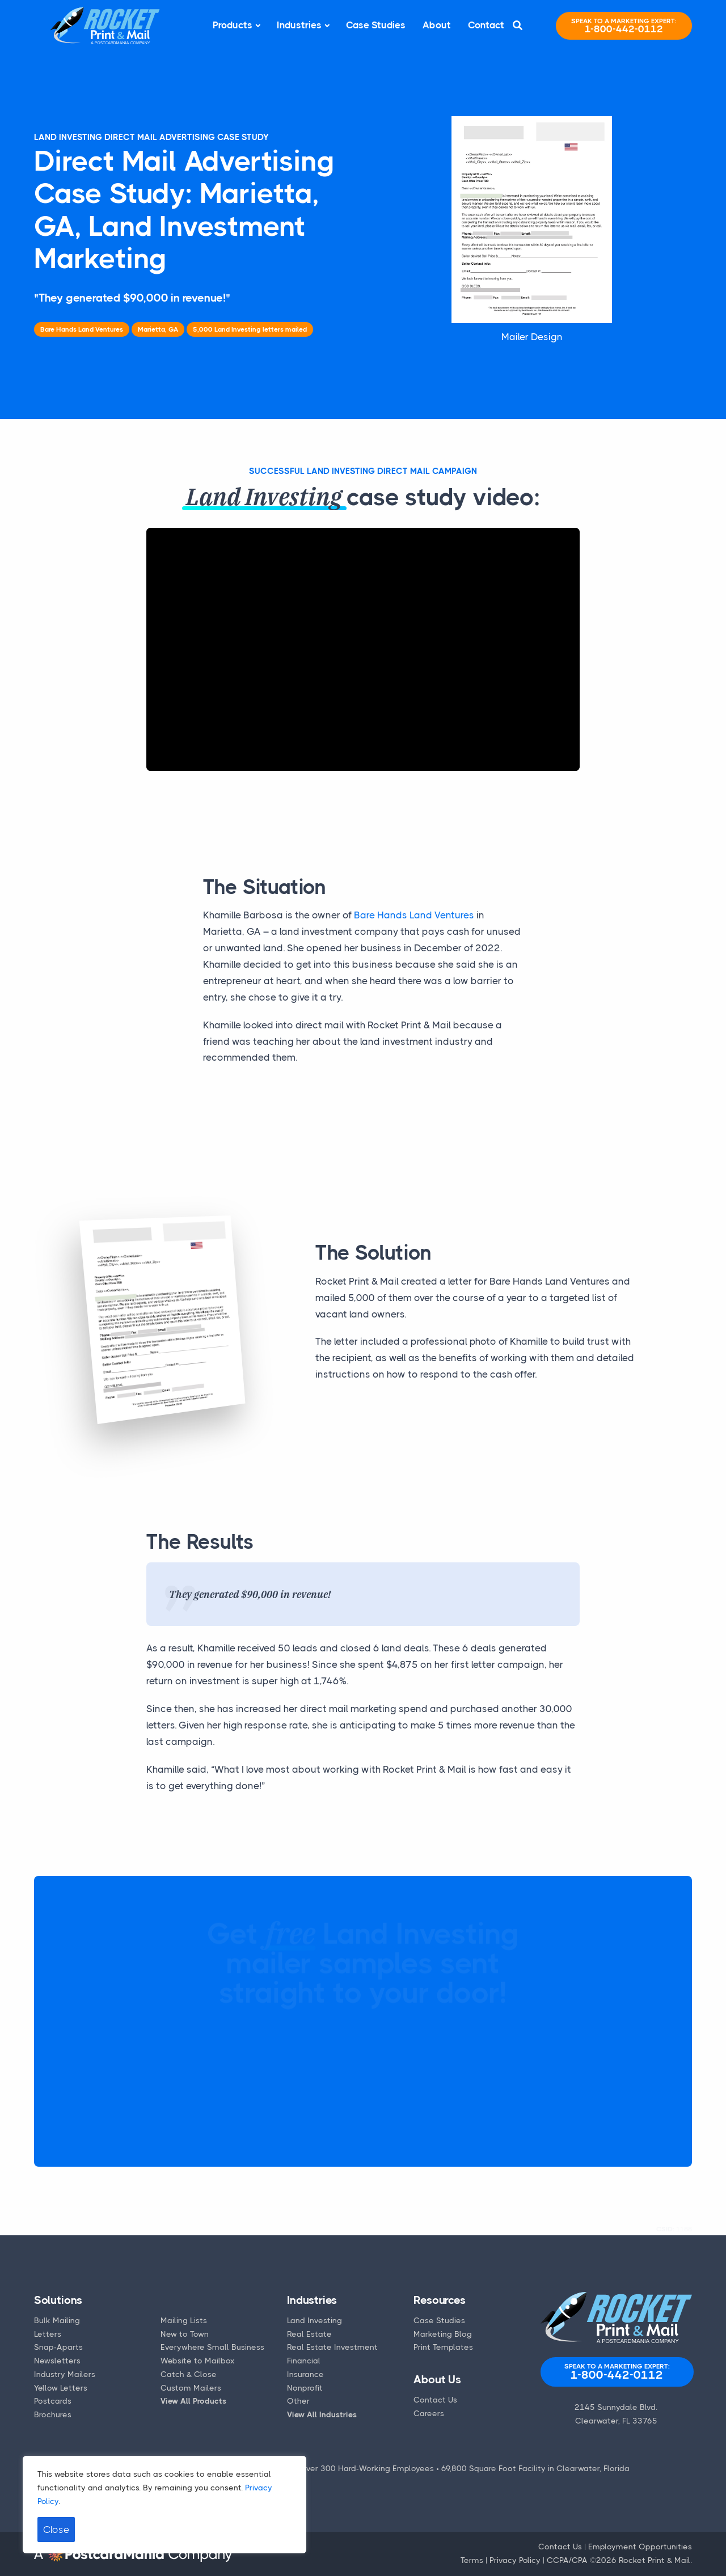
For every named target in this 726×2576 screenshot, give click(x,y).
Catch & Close (189, 2374)
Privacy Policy (515, 2560)
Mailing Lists (184, 2320)
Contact (486, 25)
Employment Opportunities (640, 2546)
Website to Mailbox (198, 2360)
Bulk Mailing (57, 2320)
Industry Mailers (64, 2374)
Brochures (52, 2414)
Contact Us (435, 2399)
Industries (299, 25)
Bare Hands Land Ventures (414, 915)
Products (232, 25)
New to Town (185, 2333)
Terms (472, 2560)
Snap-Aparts (58, 2347)
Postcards (52, 2400)
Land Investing (314, 2320)
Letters (47, 2333)
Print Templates (443, 2347)
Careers (428, 2413)
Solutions (58, 2300)
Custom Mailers (191, 2387)
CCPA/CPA (567, 2560)
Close (56, 2529)
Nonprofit (305, 2387)
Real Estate (309, 2333)
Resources (439, 2300)
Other (298, 2400)
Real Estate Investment (332, 2347)
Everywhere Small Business (212, 2347)
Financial (303, 2360)
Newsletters (57, 2360)
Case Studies (376, 25)
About (437, 25)
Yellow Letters (60, 2387)
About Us (437, 2379)
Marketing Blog (442, 2333)
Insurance (305, 2374)
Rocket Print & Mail (654, 2560)
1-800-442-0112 (624, 26)
